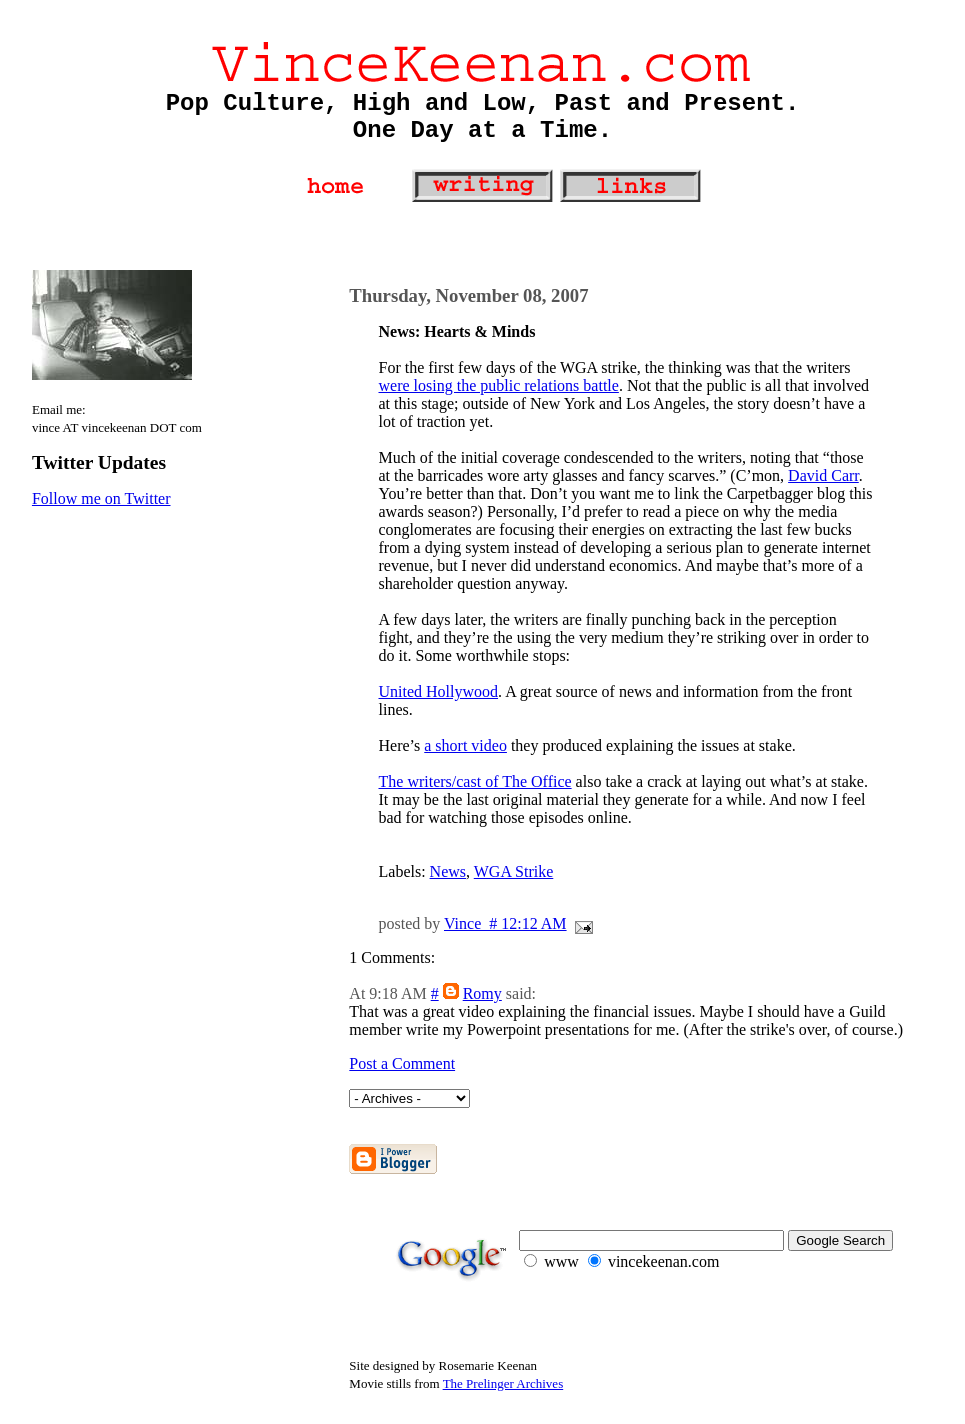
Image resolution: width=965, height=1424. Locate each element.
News (448, 871)
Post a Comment (402, 1063)
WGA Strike (514, 871)
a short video (465, 745)
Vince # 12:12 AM (505, 923)
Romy (482, 993)
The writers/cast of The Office (475, 781)
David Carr (823, 475)
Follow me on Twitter (101, 498)
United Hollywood (439, 691)
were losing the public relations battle (499, 385)
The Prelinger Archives (503, 1383)
